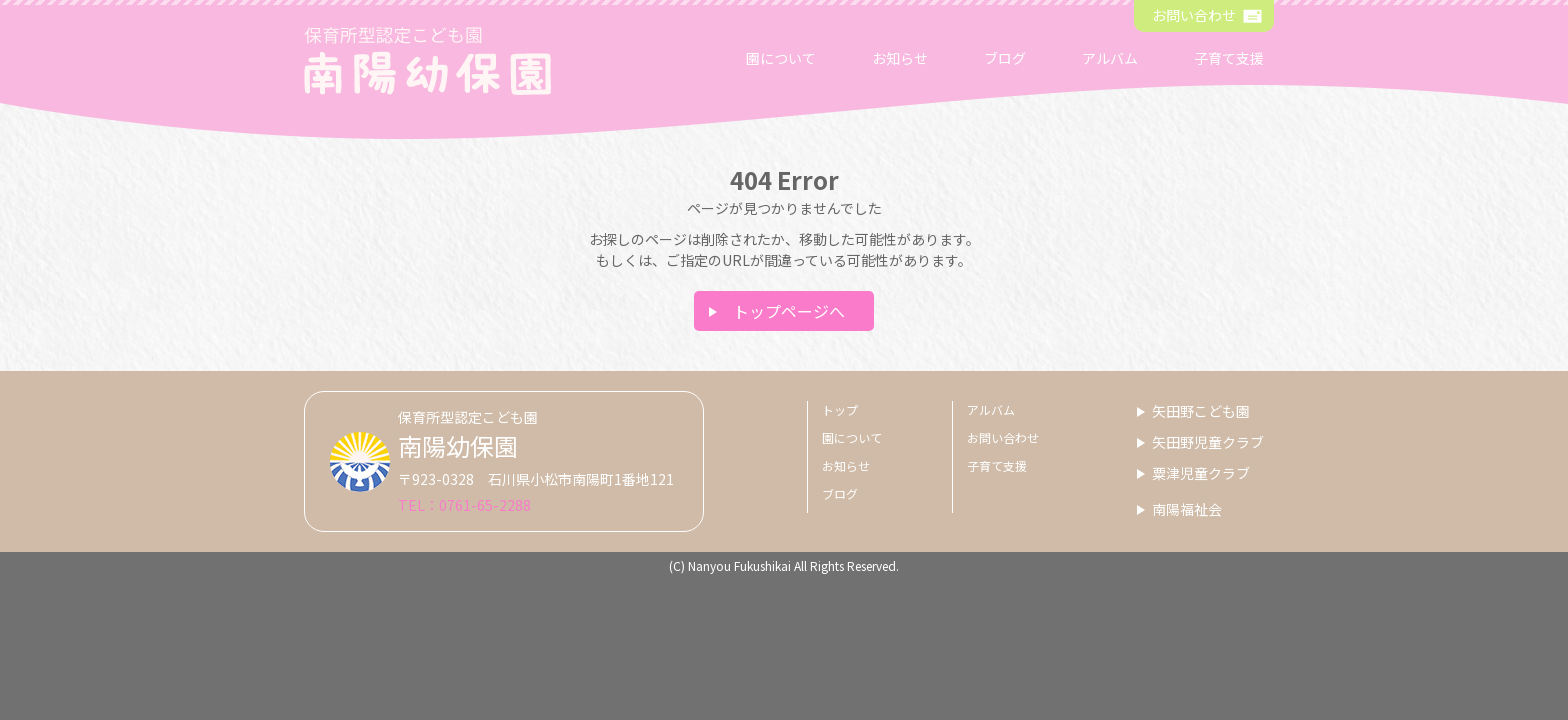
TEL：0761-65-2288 (464, 505)
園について (781, 58)
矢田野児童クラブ (1208, 442)
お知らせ (900, 58)
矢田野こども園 (1201, 411)
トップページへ (789, 311)
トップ (840, 409)
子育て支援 (1229, 58)
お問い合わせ (1194, 15)
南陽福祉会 (1187, 509)
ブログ (1005, 58)
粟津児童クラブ (1201, 473)
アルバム (1110, 58)
